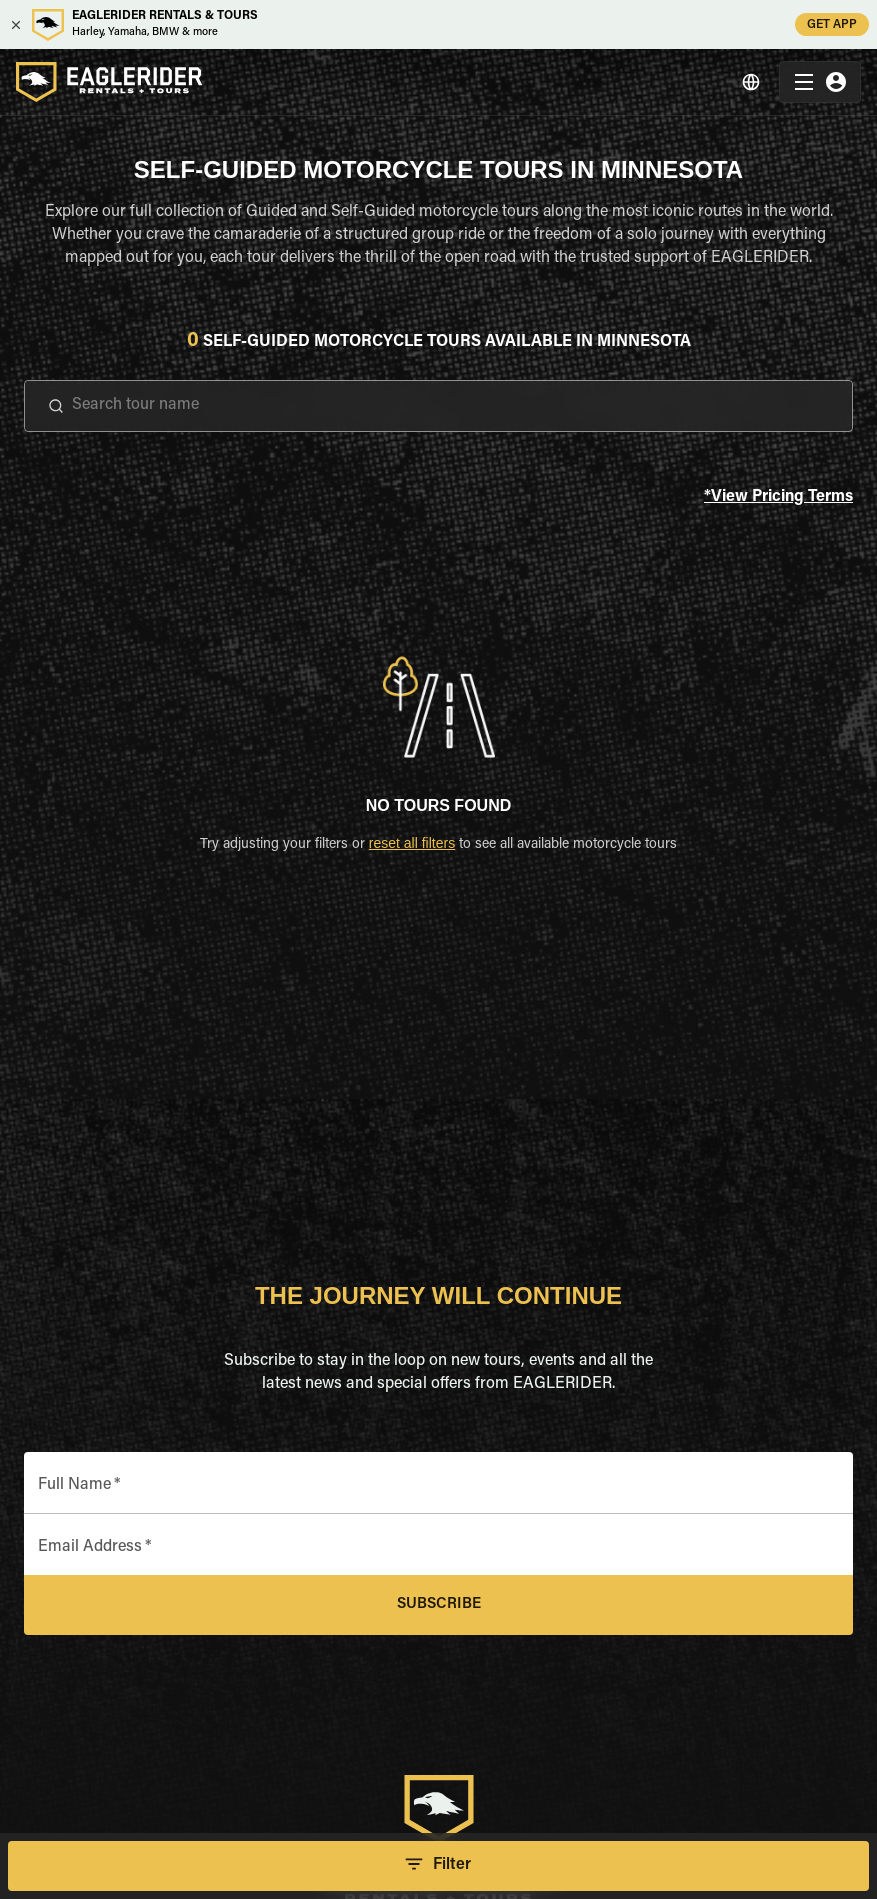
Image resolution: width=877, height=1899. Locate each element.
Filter (438, 1866)
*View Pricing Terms (778, 497)
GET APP (832, 24)
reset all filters (412, 843)
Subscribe (438, 1605)
